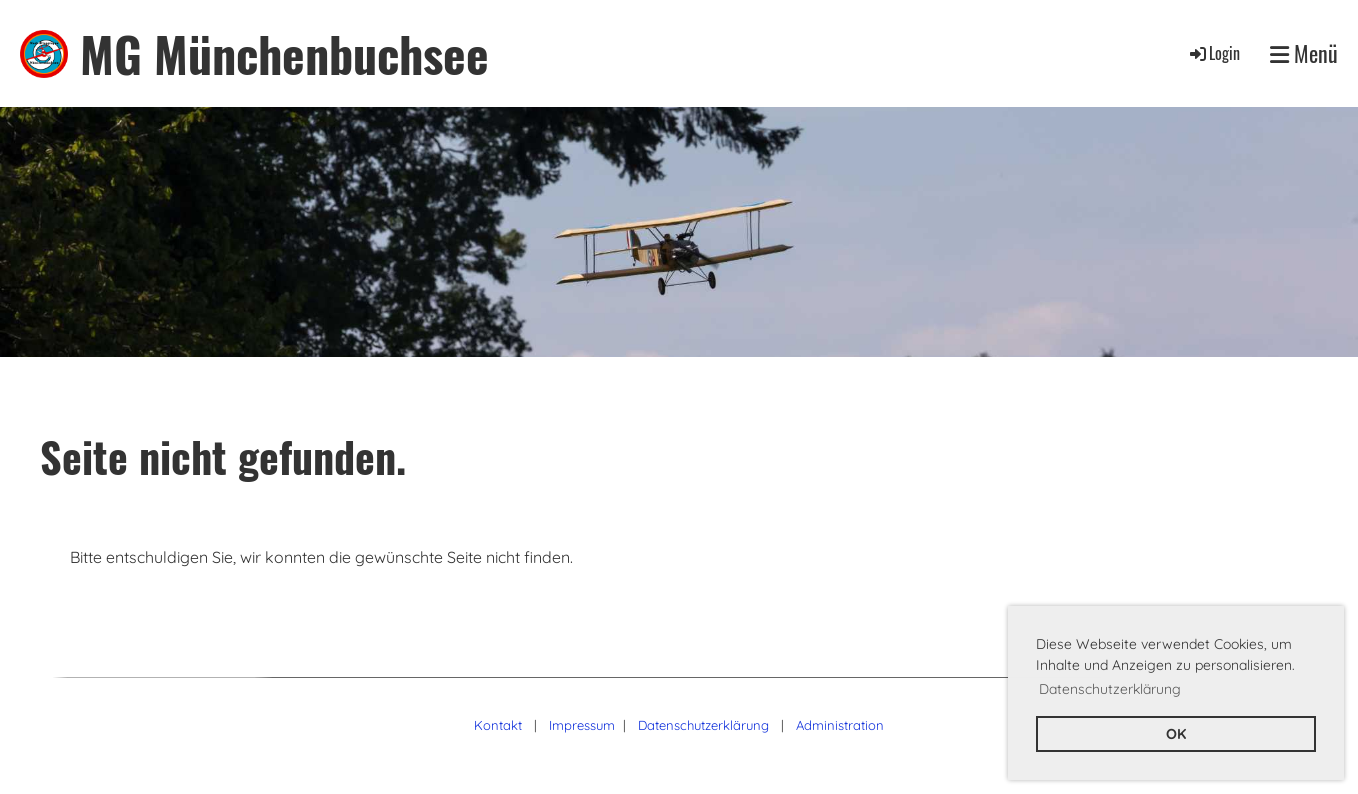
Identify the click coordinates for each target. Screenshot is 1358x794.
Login (1213, 53)
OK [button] (1176, 734)
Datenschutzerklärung (703, 725)
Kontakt (498, 725)
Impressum (582, 725)
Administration (840, 725)
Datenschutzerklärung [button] (1110, 689)
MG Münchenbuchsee (284, 53)
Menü (1304, 53)
